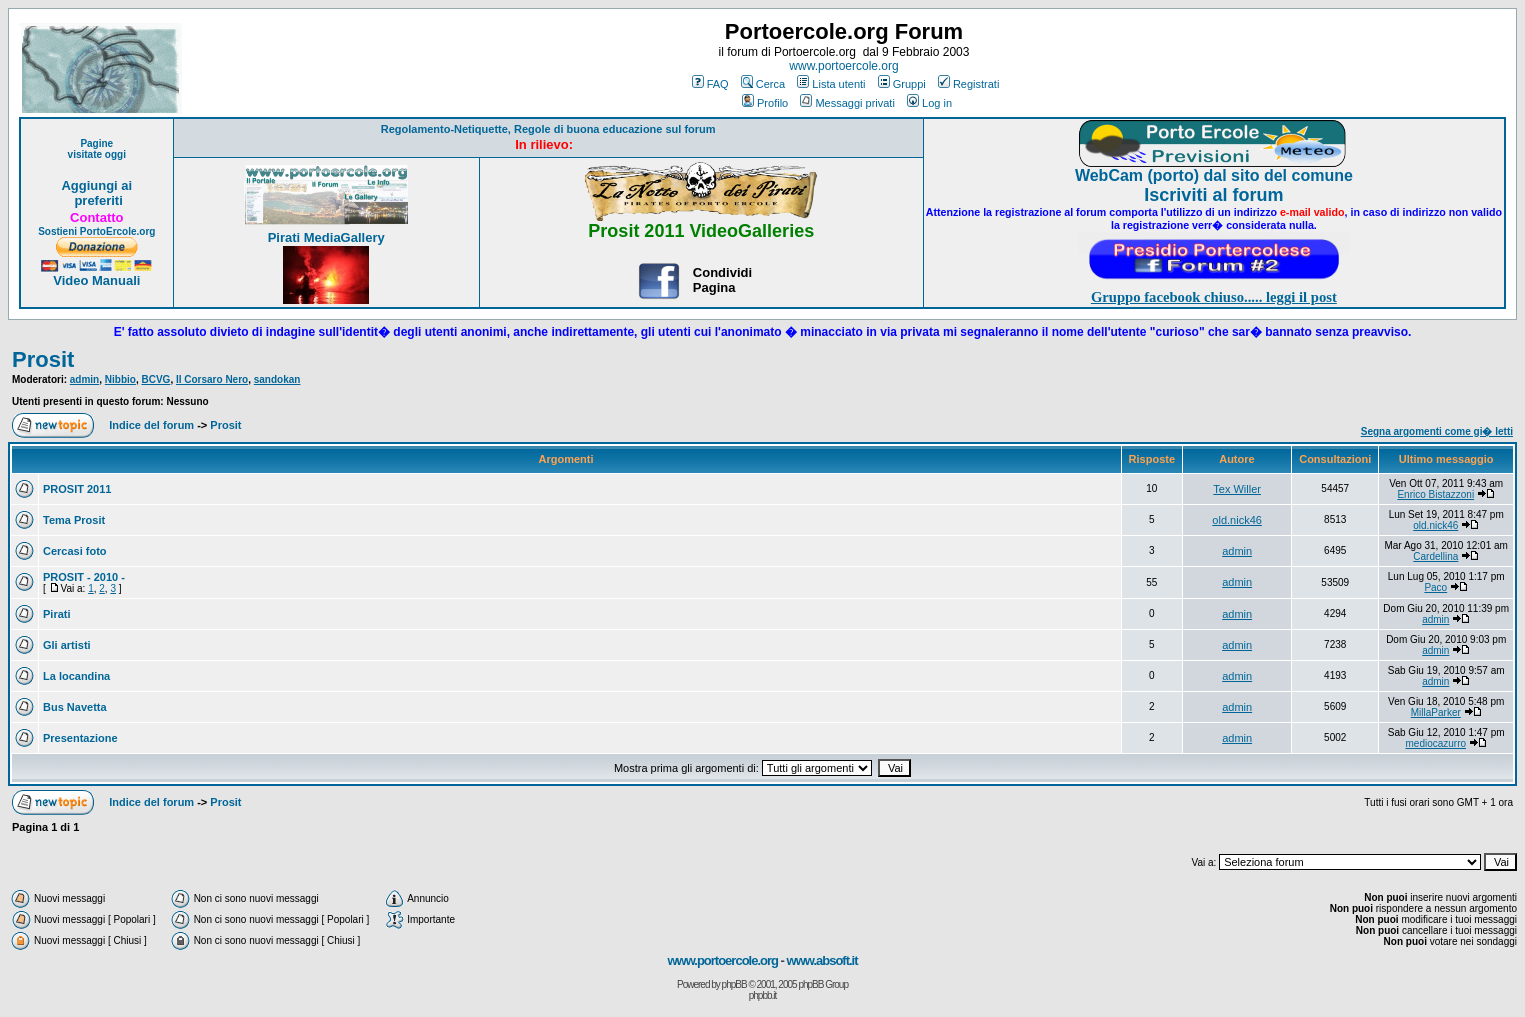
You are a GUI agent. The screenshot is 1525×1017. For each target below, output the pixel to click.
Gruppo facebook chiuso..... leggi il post (1214, 297)
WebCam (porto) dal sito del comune (1214, 175)
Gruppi (902, 84)
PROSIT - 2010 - (84, 577)
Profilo (765, 103)
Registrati (968, 84)
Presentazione (80, 738)
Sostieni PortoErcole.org (96, 231)
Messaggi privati (847, 103)
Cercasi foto (75, 551)
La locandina (76, 676)
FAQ (710, 84)
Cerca (763, 84)
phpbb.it (763, 995)
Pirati (57, 614)
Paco (1435, 587)
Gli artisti (67, 645)
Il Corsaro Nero (212, 379)
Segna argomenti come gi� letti (1437, 431)
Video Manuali (96, 280)
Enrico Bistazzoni (1435, 494)
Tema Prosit (74, 520)
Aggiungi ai (96, 185)
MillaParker (1436, 712)
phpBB (734, 984)
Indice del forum (151, 425)
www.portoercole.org (843, 66)
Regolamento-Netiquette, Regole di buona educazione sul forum (548, 129)
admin (84, 379)
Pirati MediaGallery (326, 237)
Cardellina (1435, 556)
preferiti (97, 200)
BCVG (155, 379)
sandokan (277, 379)
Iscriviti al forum (1213, 195)
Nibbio (120, 379)
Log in (929, 103)
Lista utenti (831, 84)
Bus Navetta (75, 707)
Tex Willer (1237, 489)
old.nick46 (1237, 520)
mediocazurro (1435, 743)
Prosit (43, 359)
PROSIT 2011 (77, 489)
